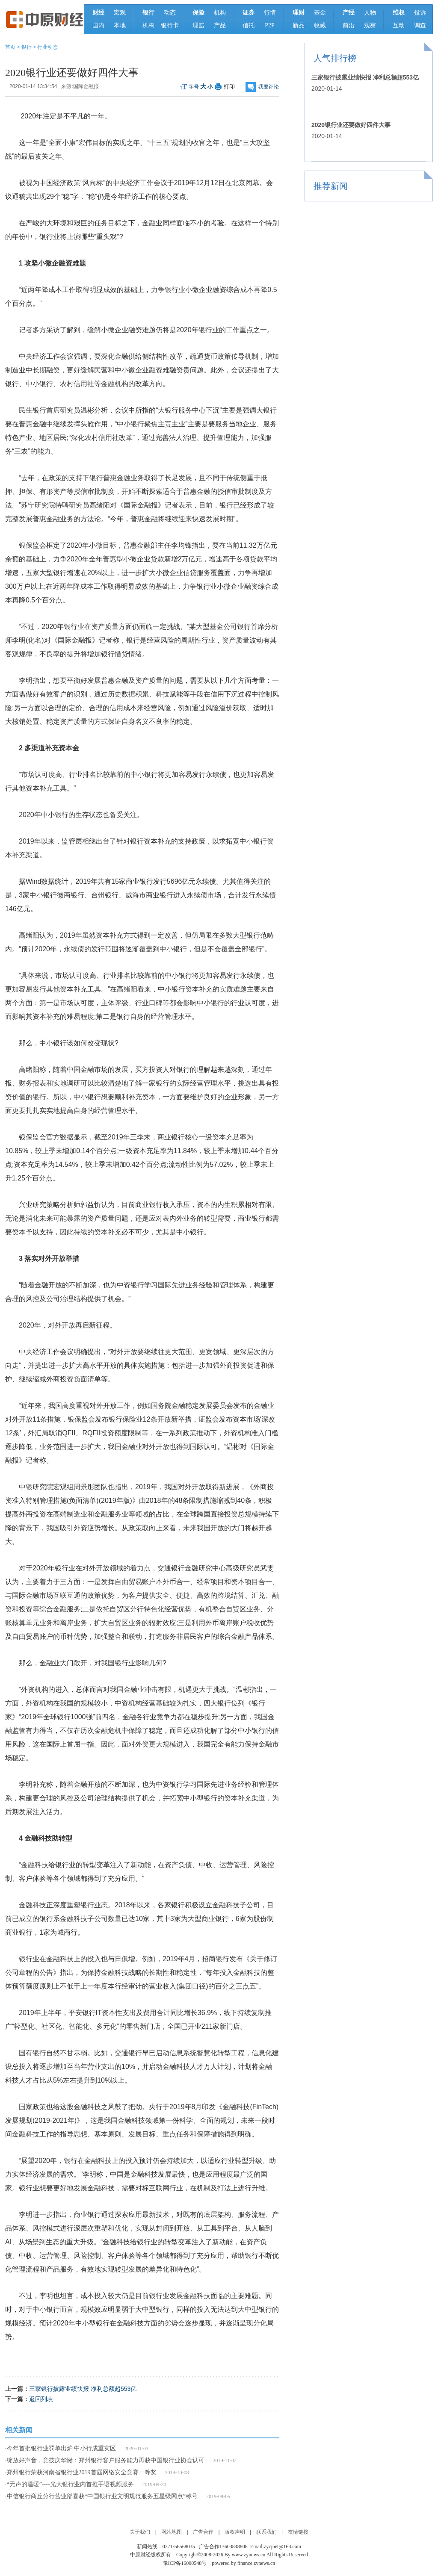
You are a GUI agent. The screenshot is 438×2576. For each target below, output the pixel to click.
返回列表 (41, 2399)
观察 (370, 25)
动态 (170, 12)
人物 (370, 12)
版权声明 (235, 2532)
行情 (270, 12)
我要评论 (268, 87)
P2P (270, 25)
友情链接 (298, 2532)
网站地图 (171, 2532)
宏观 (120, 12)
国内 (98, 25)
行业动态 (47, 47)
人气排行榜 (335, 58)
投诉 (420, 12)
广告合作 (203, 2532)
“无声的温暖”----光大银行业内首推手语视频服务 (70, 2484)
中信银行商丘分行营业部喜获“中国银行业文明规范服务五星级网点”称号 (102, 2496)
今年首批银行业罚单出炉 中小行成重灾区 (61, 2448)
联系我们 (266, 2532)
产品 (220, 25)
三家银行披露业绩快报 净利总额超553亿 (82, 2388)
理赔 (198, 25)
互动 (399, 25)
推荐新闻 (331, 186)
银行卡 (170, 25)
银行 (26, 47)
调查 (420, 25)
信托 (249, 25)
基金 (320, 12)
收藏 (320, 25)
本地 (120, 25)
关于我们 (140, 2532)
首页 (10, 47)
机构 (148, 25)
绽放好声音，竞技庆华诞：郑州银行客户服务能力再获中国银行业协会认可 (105, 2460)
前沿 (349, 25)
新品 (299, 25)
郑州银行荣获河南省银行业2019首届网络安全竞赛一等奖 (82, 2472)
